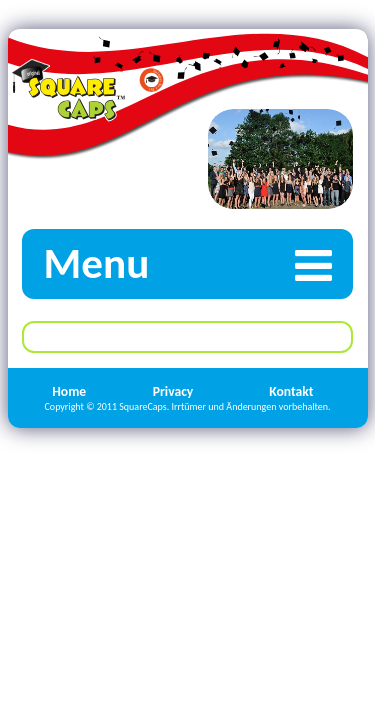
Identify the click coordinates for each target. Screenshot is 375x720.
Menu (198, 263)
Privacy (173, 391)
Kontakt (291, 391)
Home (69, 391)
